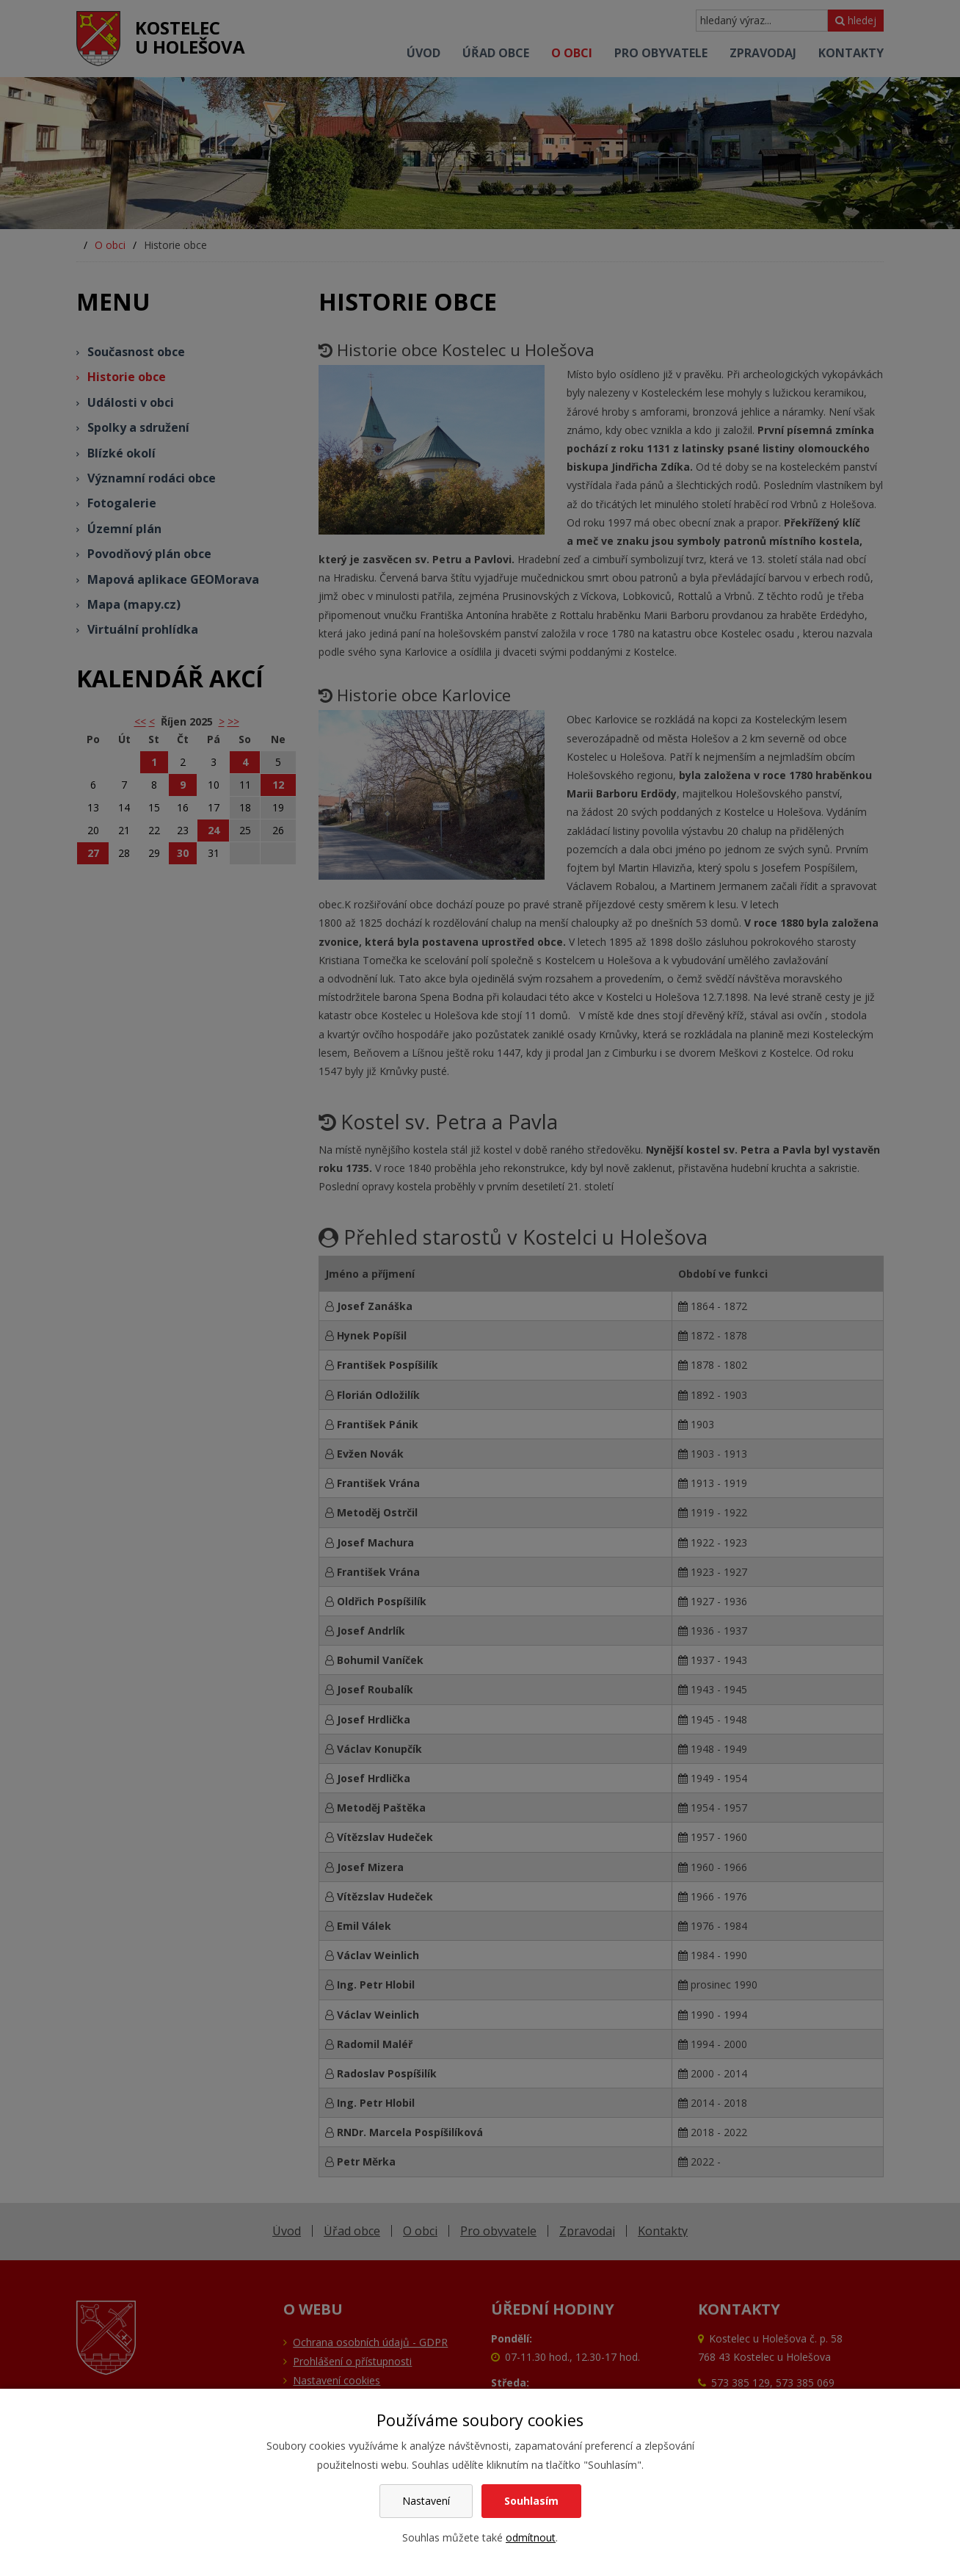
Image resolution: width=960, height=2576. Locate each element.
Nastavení (426, 2501)
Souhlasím (531, 2501)
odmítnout (531, 2537)
